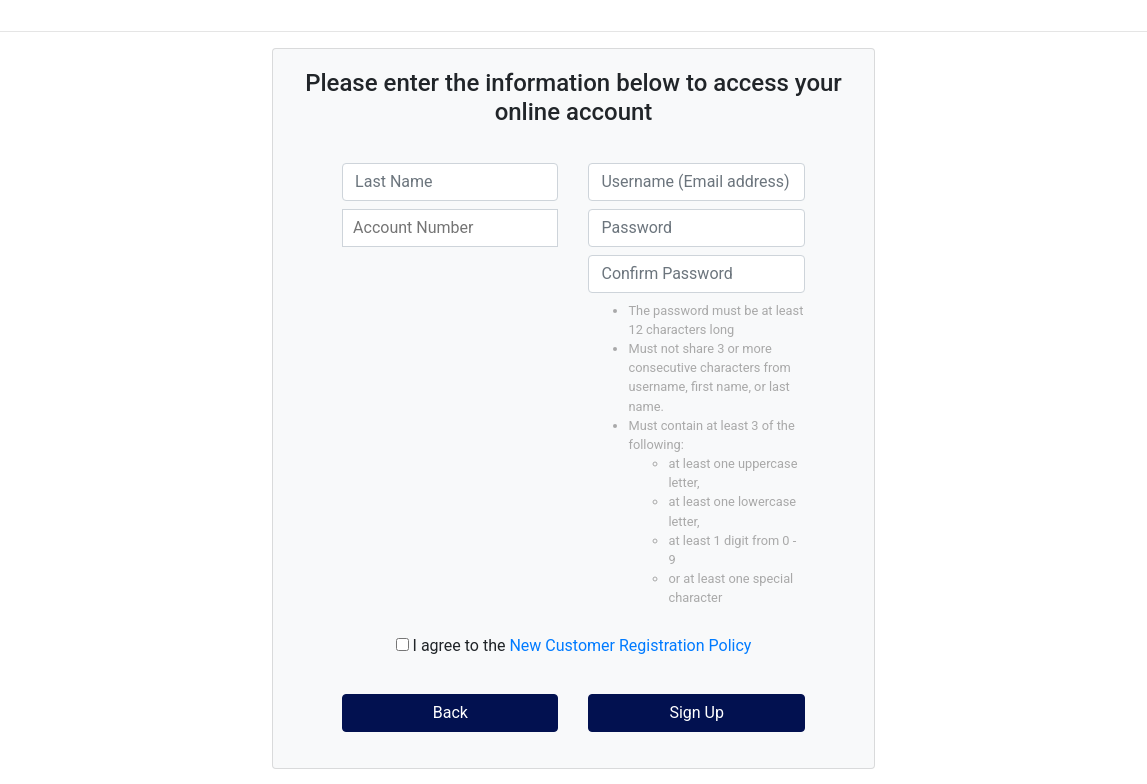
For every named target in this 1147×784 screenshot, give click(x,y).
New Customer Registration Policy (630, 645)
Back (450, 712)
